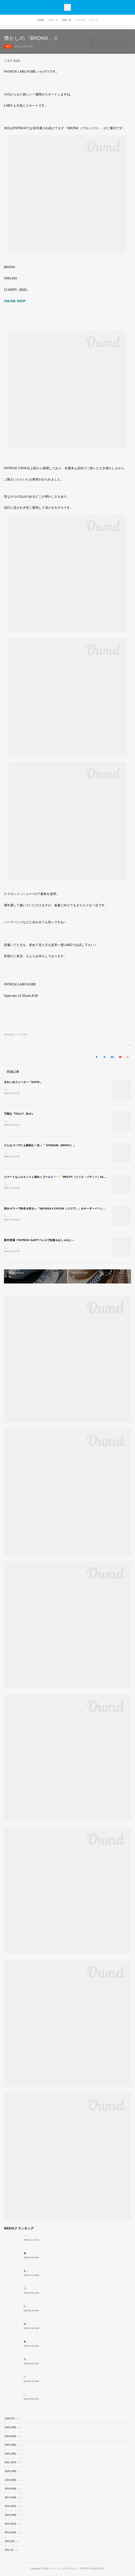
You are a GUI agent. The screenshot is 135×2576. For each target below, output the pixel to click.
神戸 (8, 46)
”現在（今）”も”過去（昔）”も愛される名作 (46, 2237)
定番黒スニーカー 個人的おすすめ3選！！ (46, 2325)
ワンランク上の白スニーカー (39, 2290)
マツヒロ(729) (21, 1035)
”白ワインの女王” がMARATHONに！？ (44, 2396)
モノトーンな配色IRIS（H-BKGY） (42, 2360)
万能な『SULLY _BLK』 (19, 1113)
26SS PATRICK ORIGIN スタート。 (42, 2307)
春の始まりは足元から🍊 (37, 2343)
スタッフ (53, 20)
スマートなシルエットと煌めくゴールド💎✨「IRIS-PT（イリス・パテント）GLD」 (56, 1177)
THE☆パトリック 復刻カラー (40, 2378)
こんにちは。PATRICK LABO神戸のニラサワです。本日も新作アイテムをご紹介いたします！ (53, 1185)
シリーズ (79, 20)
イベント (93, 20)
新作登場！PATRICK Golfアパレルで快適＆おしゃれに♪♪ (39, 1241)
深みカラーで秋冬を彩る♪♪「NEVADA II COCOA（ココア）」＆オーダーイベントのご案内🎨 (62, 1209)
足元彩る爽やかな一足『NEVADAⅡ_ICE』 (46, 2272)
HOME (40, 20)
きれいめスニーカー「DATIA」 (23, 1082)
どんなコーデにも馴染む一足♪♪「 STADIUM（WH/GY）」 (40, 1145)
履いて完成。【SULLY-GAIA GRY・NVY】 (46, 2254)
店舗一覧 (66, 20)
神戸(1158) (9, 1035)
